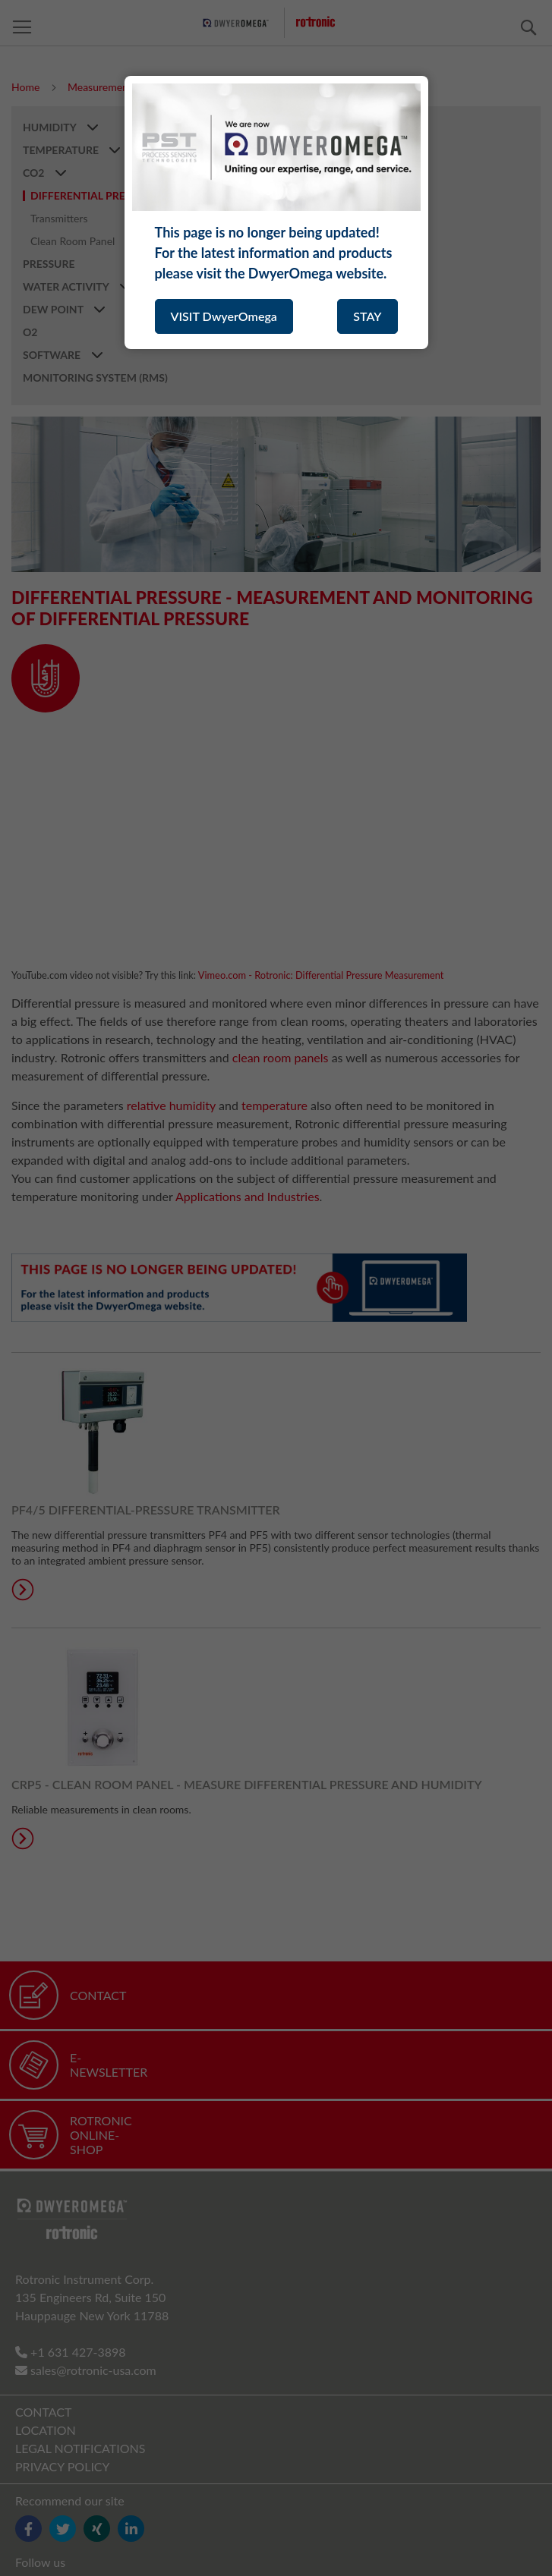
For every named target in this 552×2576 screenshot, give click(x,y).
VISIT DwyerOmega (224, 316)
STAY (367, 316)
